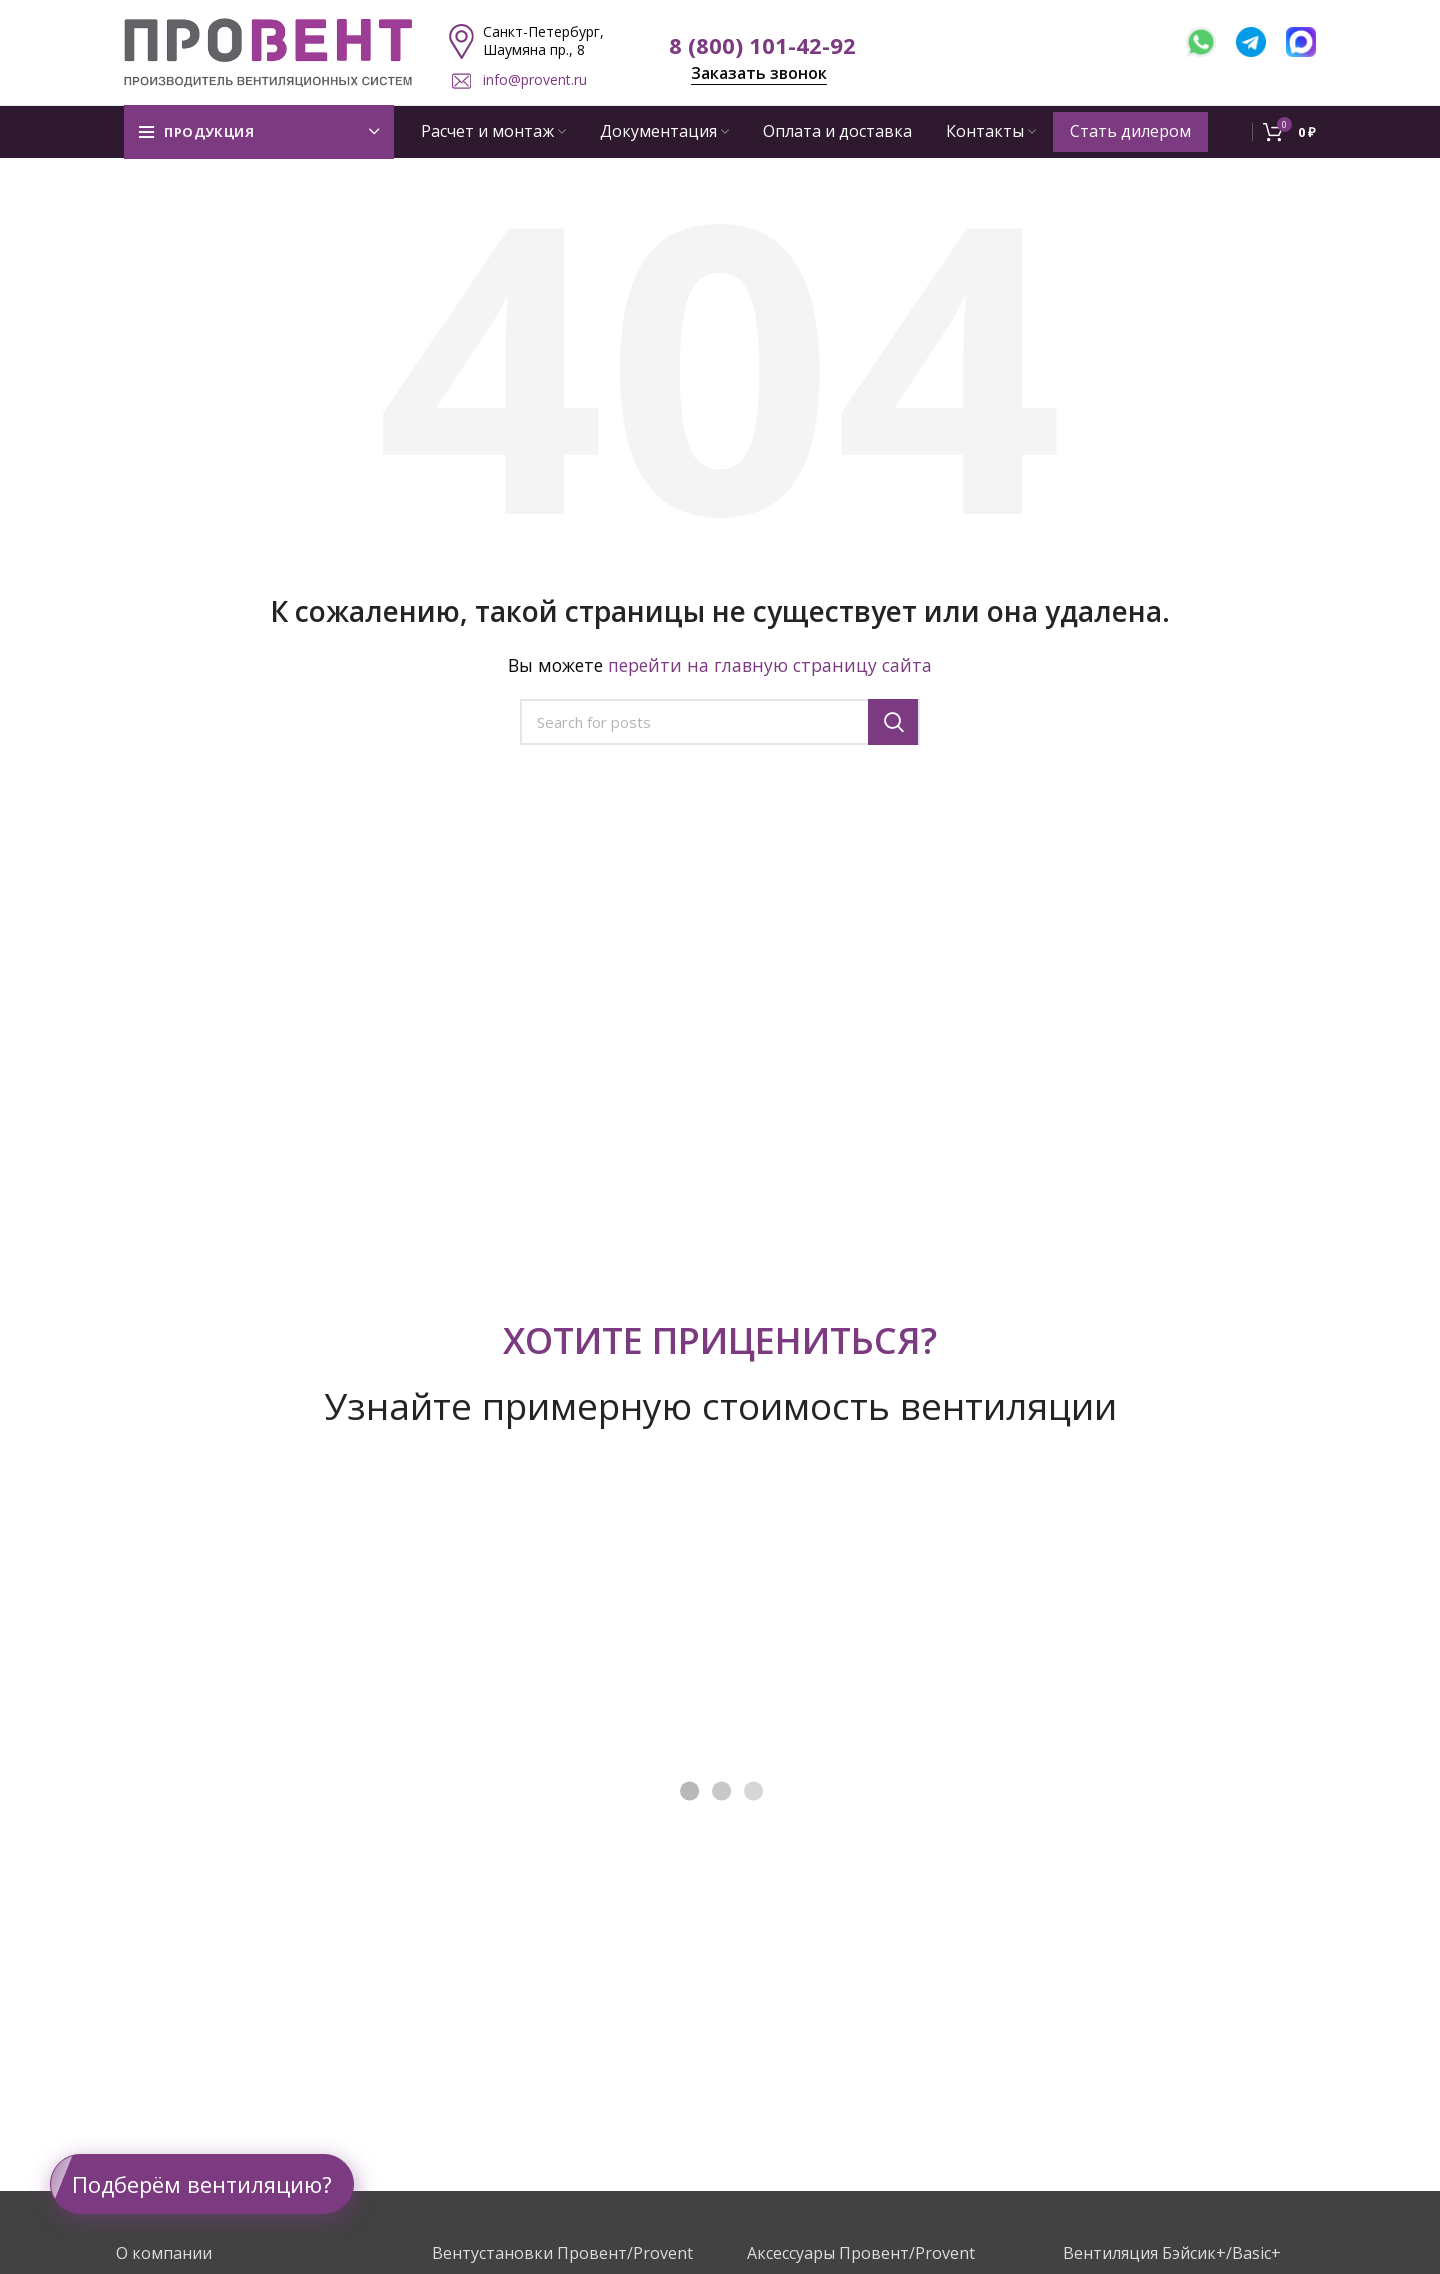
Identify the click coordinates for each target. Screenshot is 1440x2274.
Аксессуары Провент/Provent (861, 2253)
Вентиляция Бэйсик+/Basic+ (1172, 2253)
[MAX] (1301, 39)
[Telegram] (1261, 39)
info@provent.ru (535, 79)
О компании (164, 2253)
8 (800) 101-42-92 (762, 45)
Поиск (893, 722)
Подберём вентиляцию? (202, 2184)
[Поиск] (720, 722)
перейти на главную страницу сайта (770, 665)
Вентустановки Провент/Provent (562, 2253)
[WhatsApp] (1211, 39)
